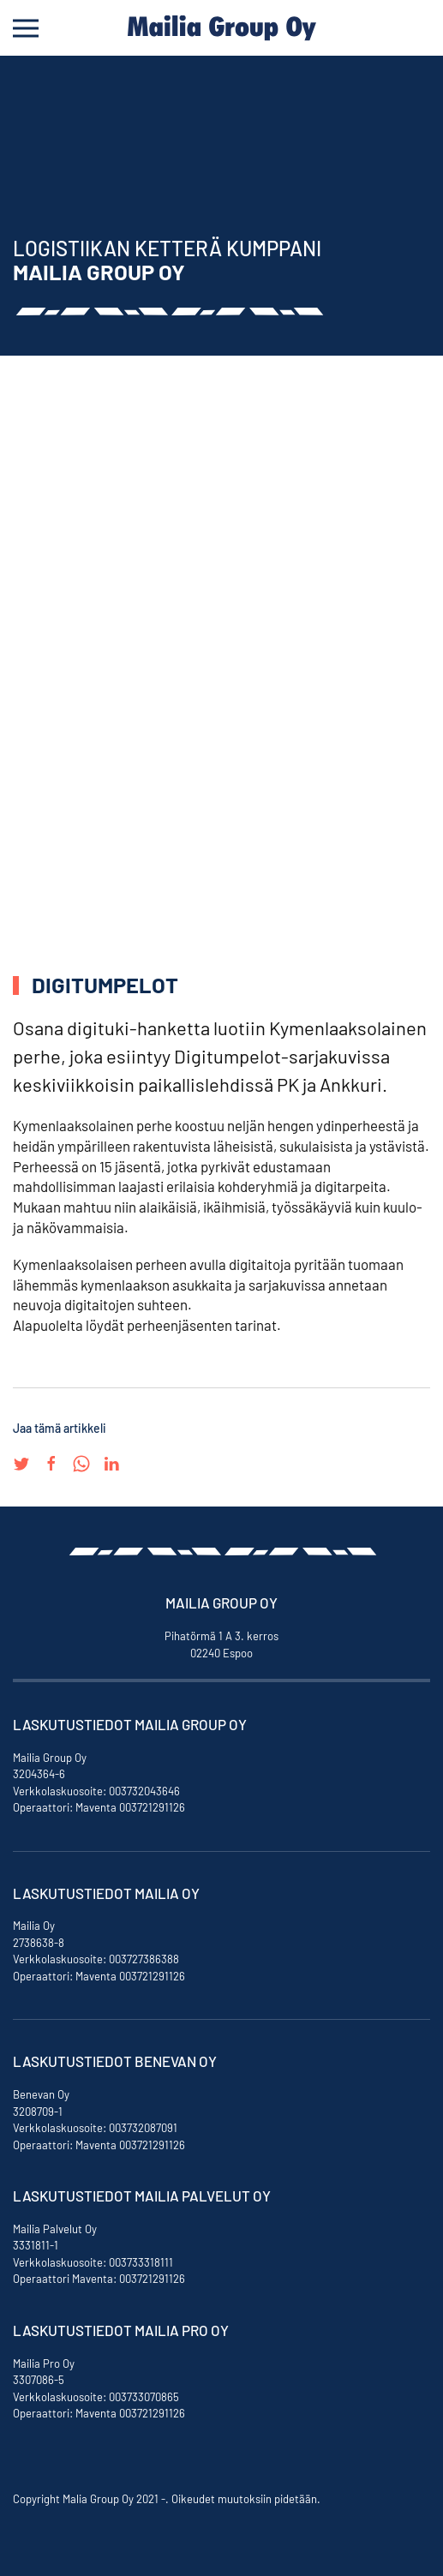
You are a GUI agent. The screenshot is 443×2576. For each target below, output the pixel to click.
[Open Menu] (26, 28)
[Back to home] (222, 28)
